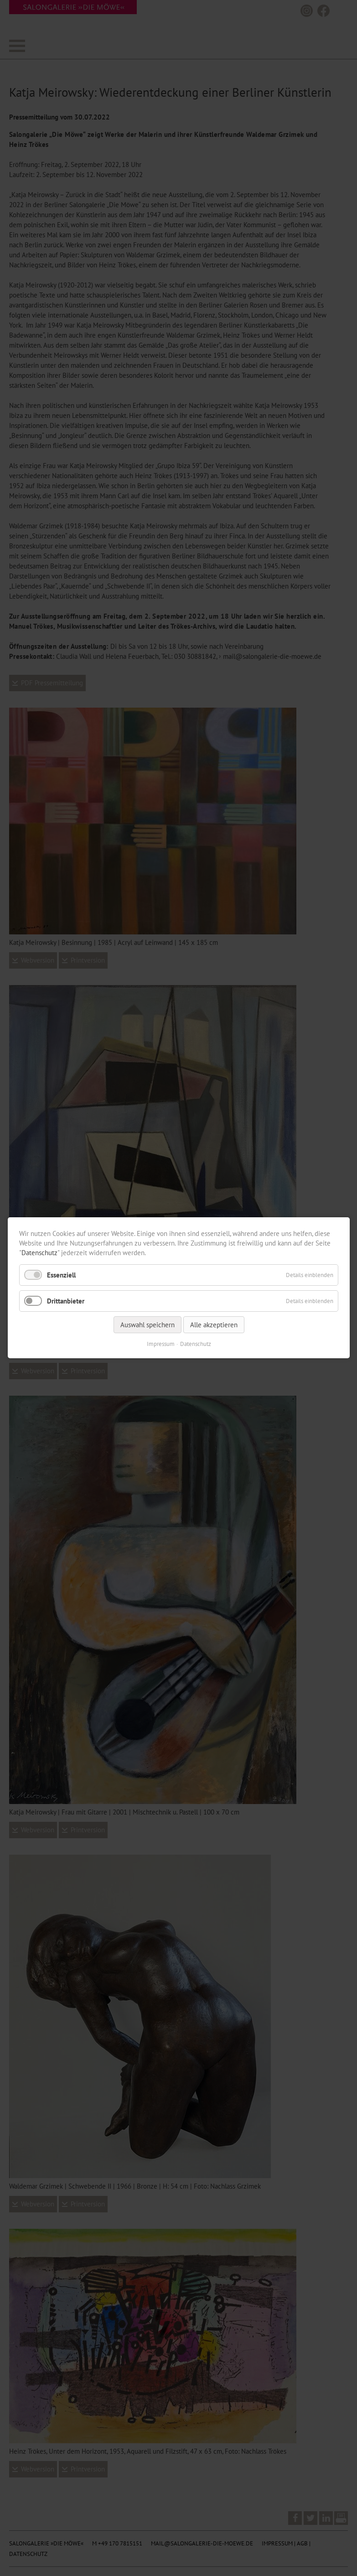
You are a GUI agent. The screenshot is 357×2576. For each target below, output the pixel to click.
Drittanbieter (65, 1301)
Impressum (160, 1344)
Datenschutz (39, 1252)
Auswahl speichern (147, 1325)
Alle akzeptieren (213, 1325)
